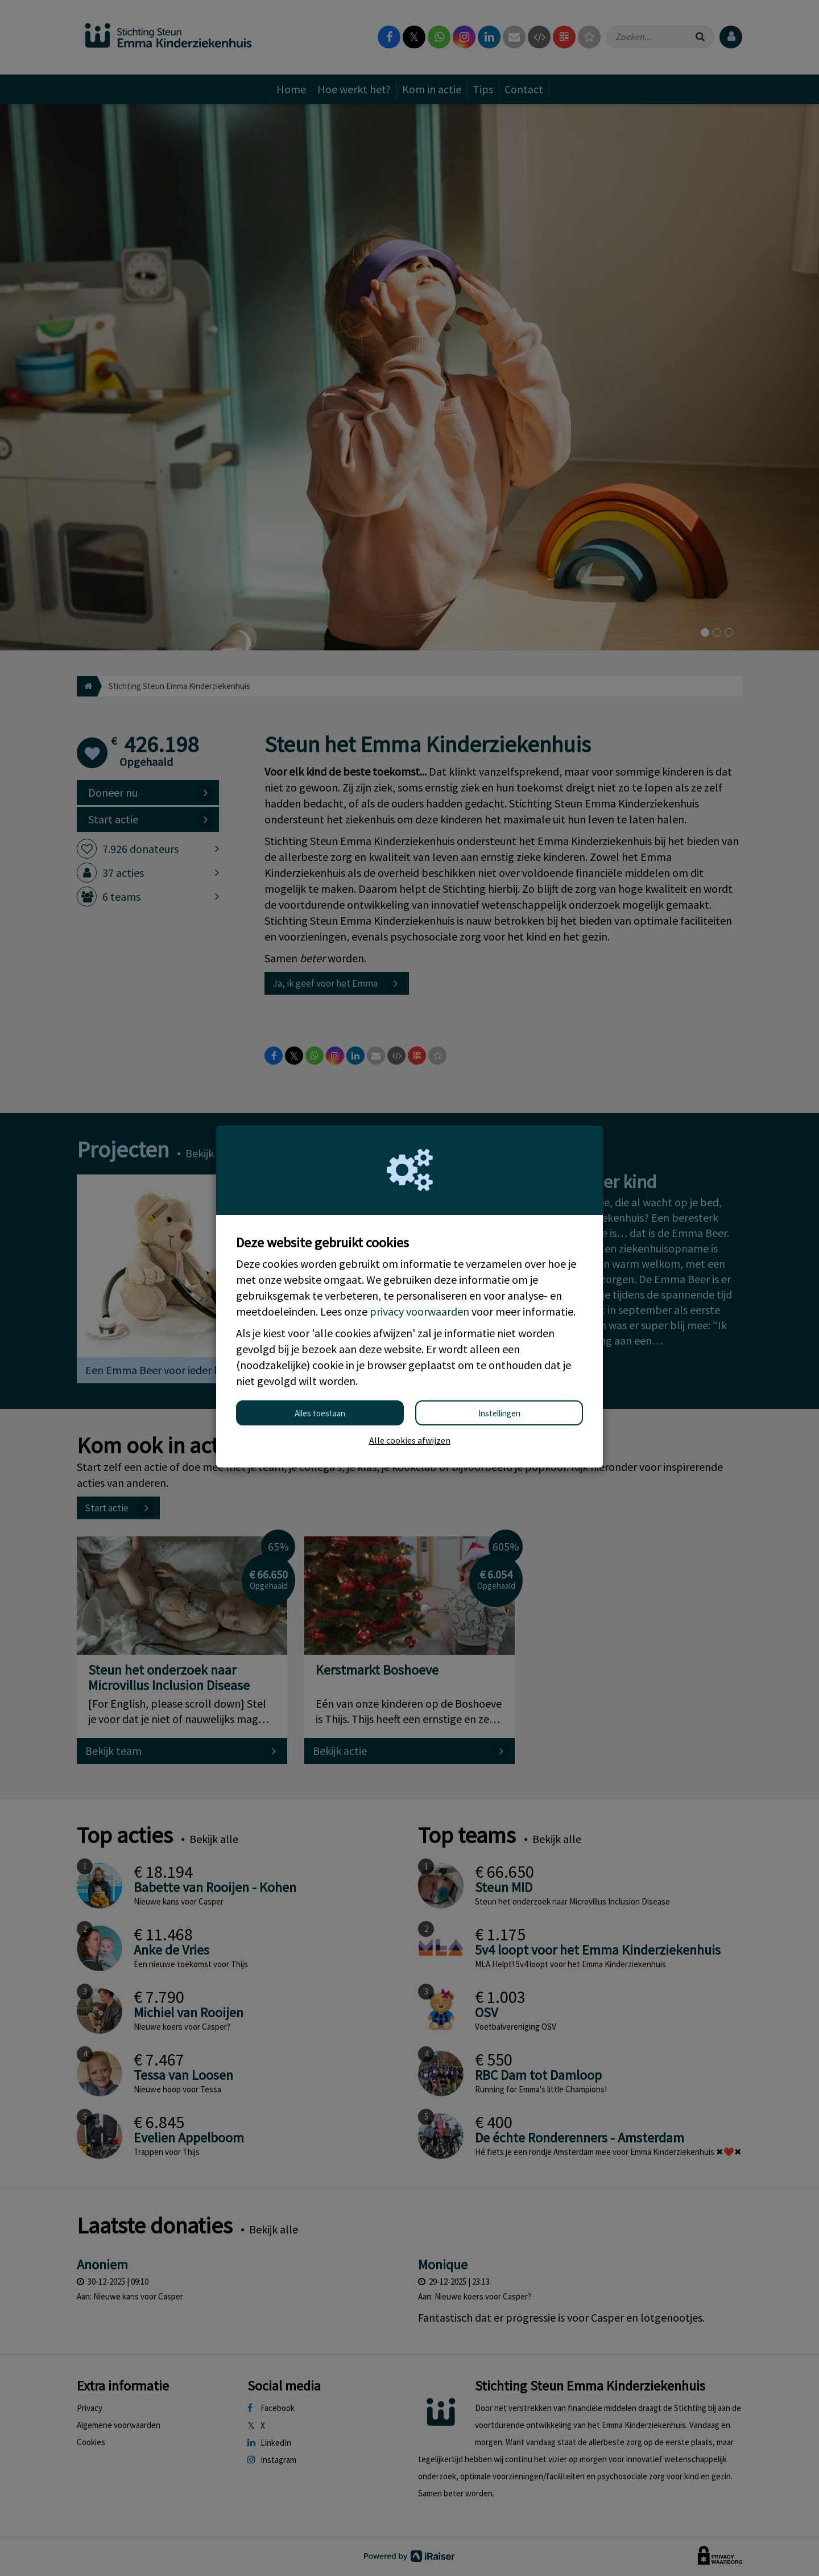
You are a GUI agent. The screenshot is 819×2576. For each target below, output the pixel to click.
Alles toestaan (320, 1413)
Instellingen (499, 1413)
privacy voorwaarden (419, 1311)
